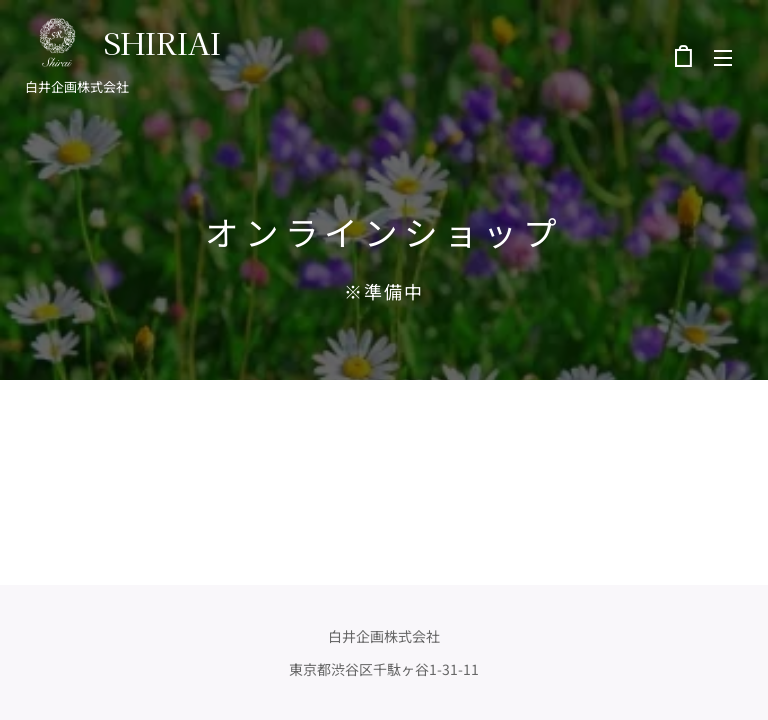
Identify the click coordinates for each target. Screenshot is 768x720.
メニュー (723, 58)
